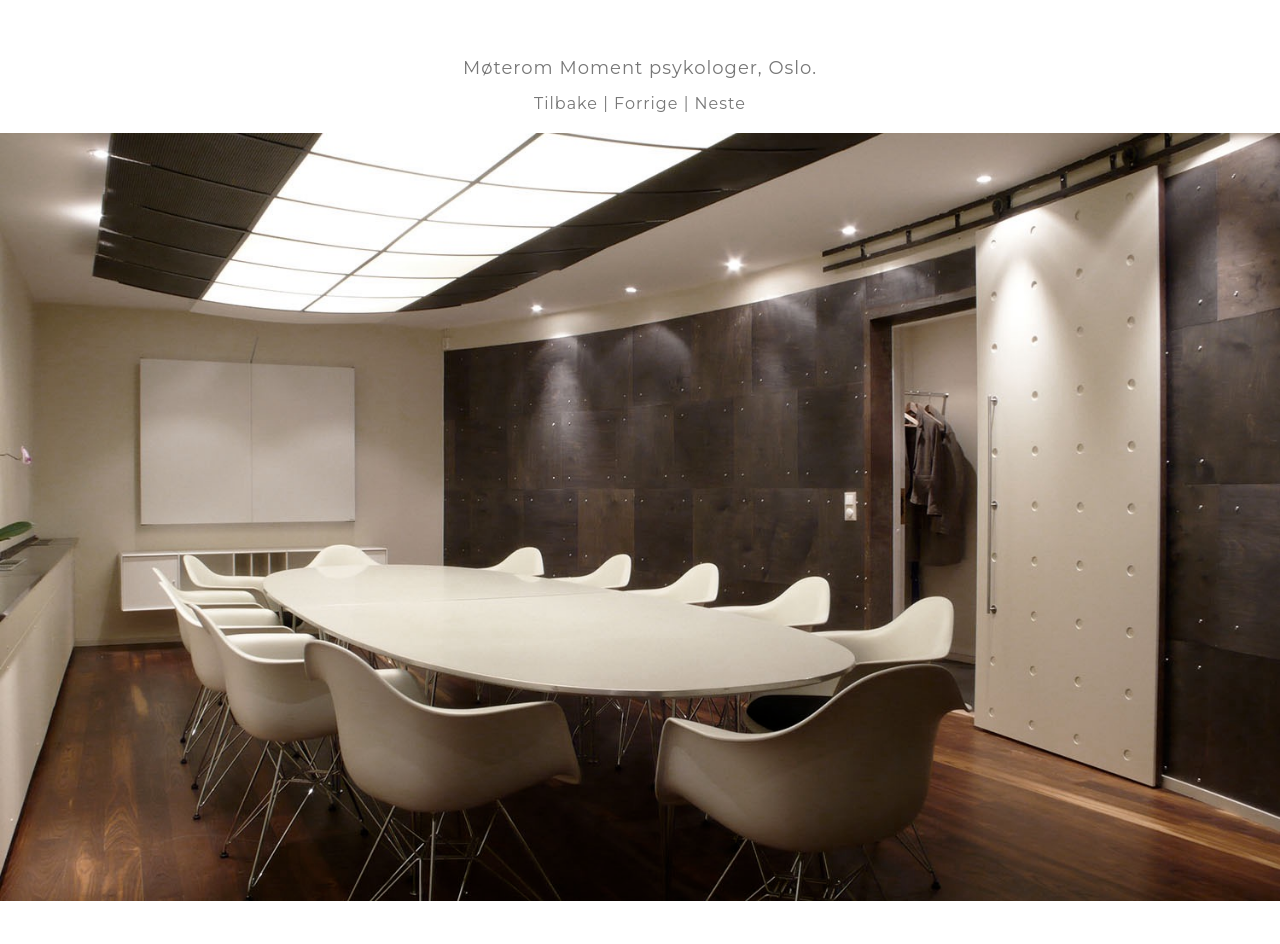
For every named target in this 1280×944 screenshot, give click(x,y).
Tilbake (566, 103)
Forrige (646, 103)
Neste (720, 103)
